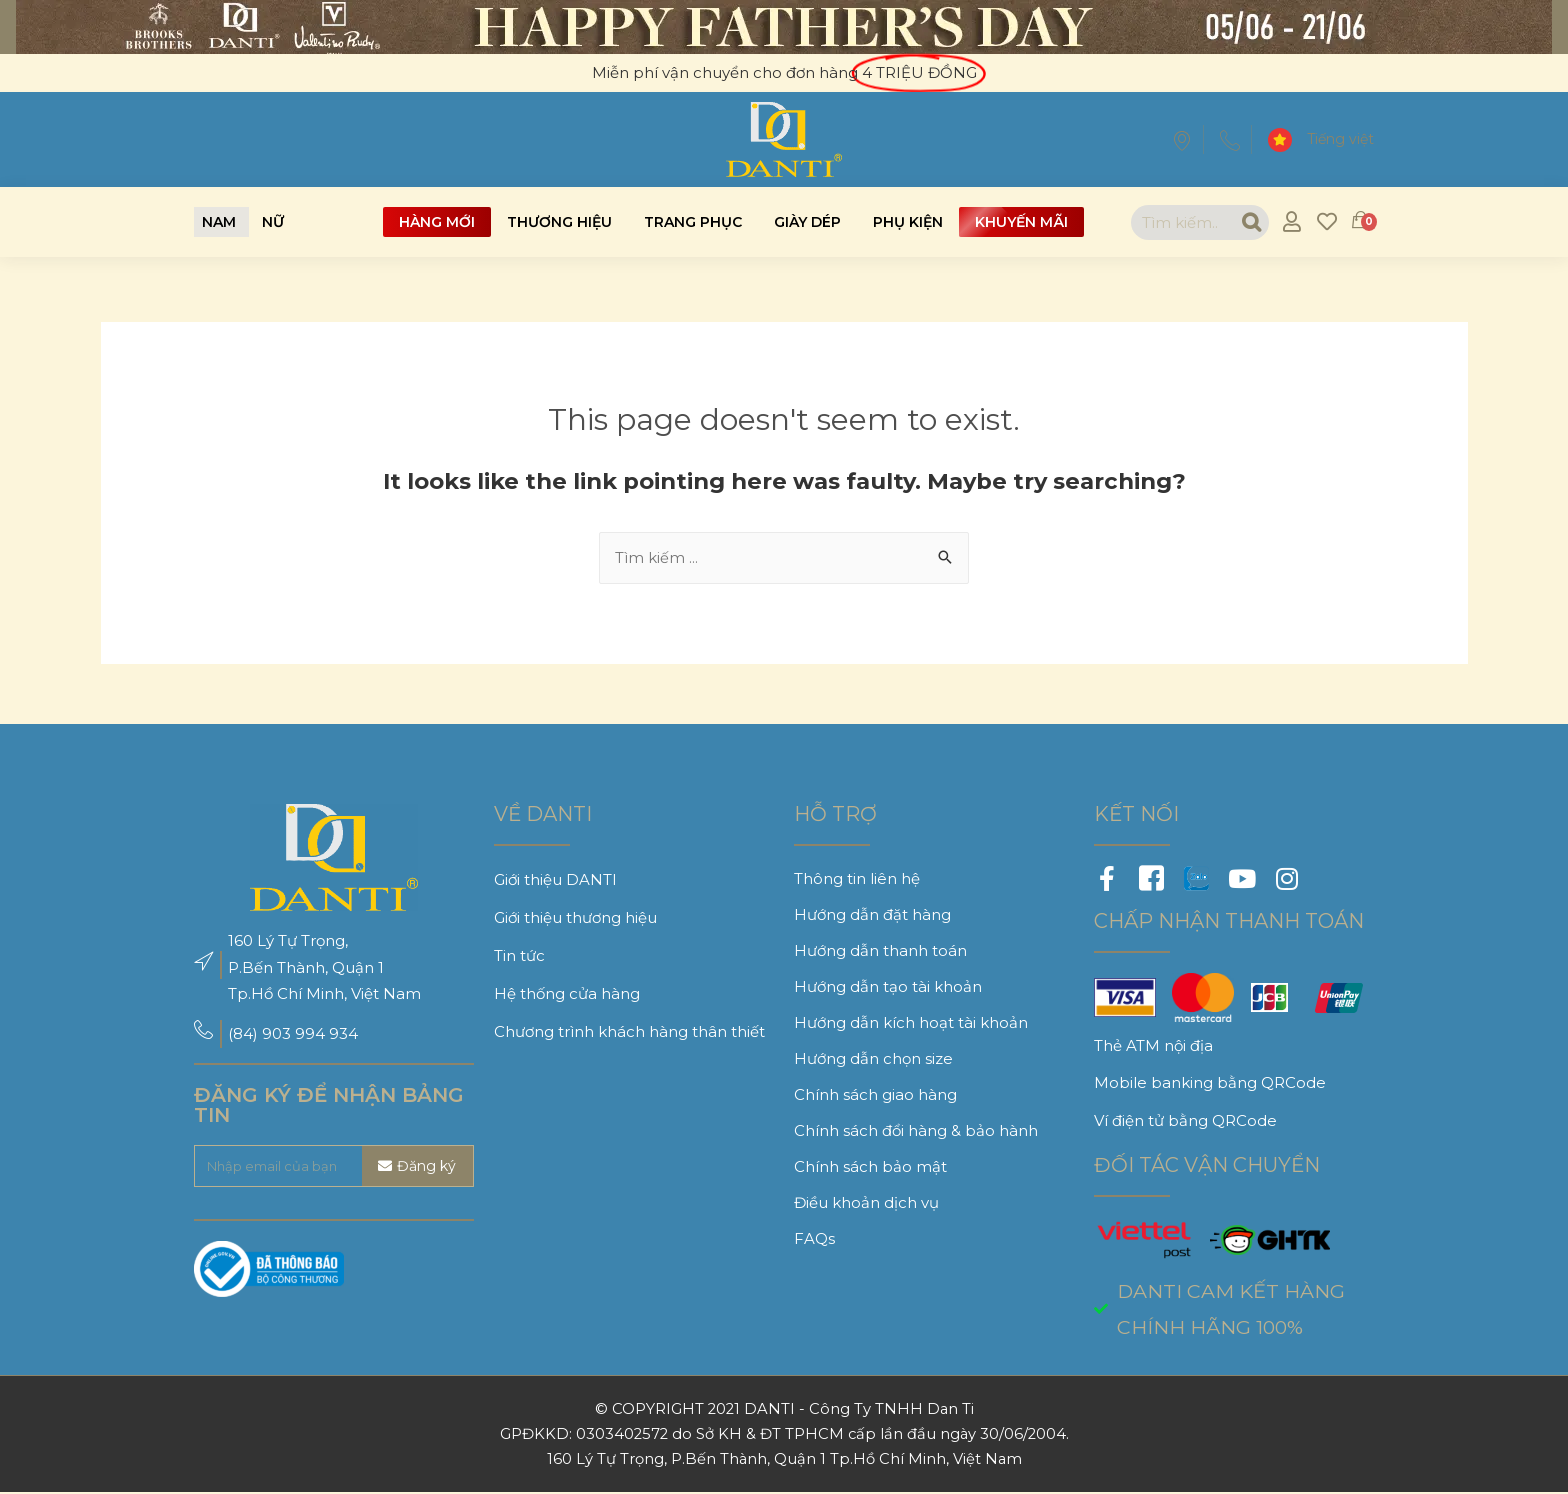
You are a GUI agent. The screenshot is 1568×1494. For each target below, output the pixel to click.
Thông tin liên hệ (857, 879)
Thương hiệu (559, 222)
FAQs (814, 1239)
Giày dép (807, 222)
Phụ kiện (908, 222)
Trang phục (693, 222)
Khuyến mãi (1021, 222)
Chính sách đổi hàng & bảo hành (916, 1131)
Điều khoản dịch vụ (866, 1203)
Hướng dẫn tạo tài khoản (888, 987)
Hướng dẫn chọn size (873, 1059)
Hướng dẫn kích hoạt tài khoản (911, 1023)
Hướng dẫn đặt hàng (872, 915)
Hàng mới (437, 222)
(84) (245, 1034)
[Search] (1246, 222)
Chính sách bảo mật (870, 1167)
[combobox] (1177, 222)
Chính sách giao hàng (875, 1095)
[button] (219, 222)
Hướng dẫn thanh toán (880, 951)
